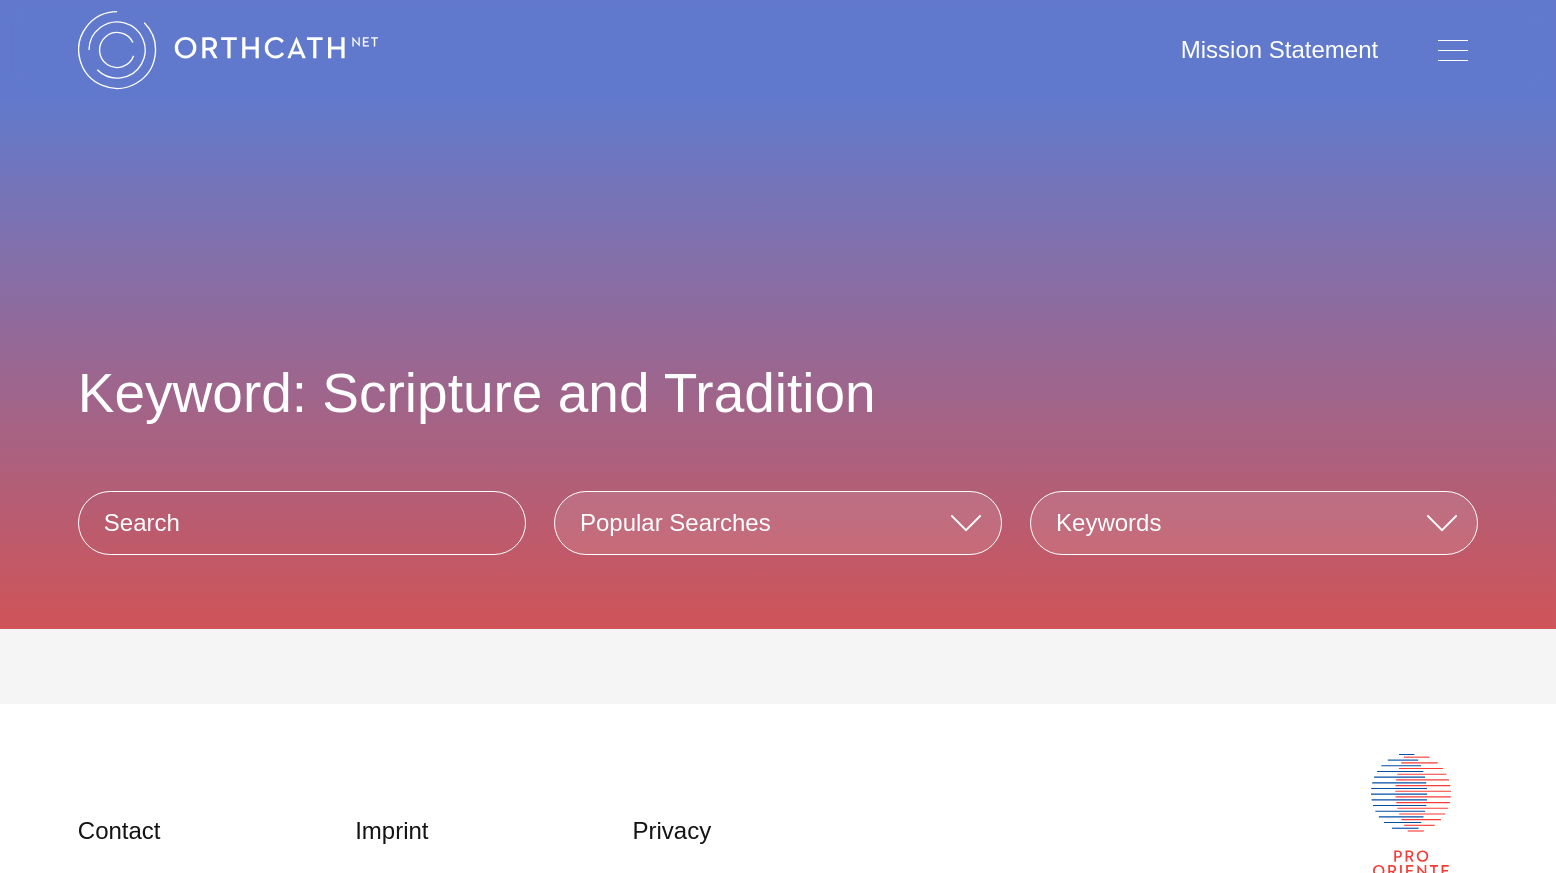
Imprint (391, 830)
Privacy (671, 830)
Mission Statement (1279, 49)
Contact (119, 830)
